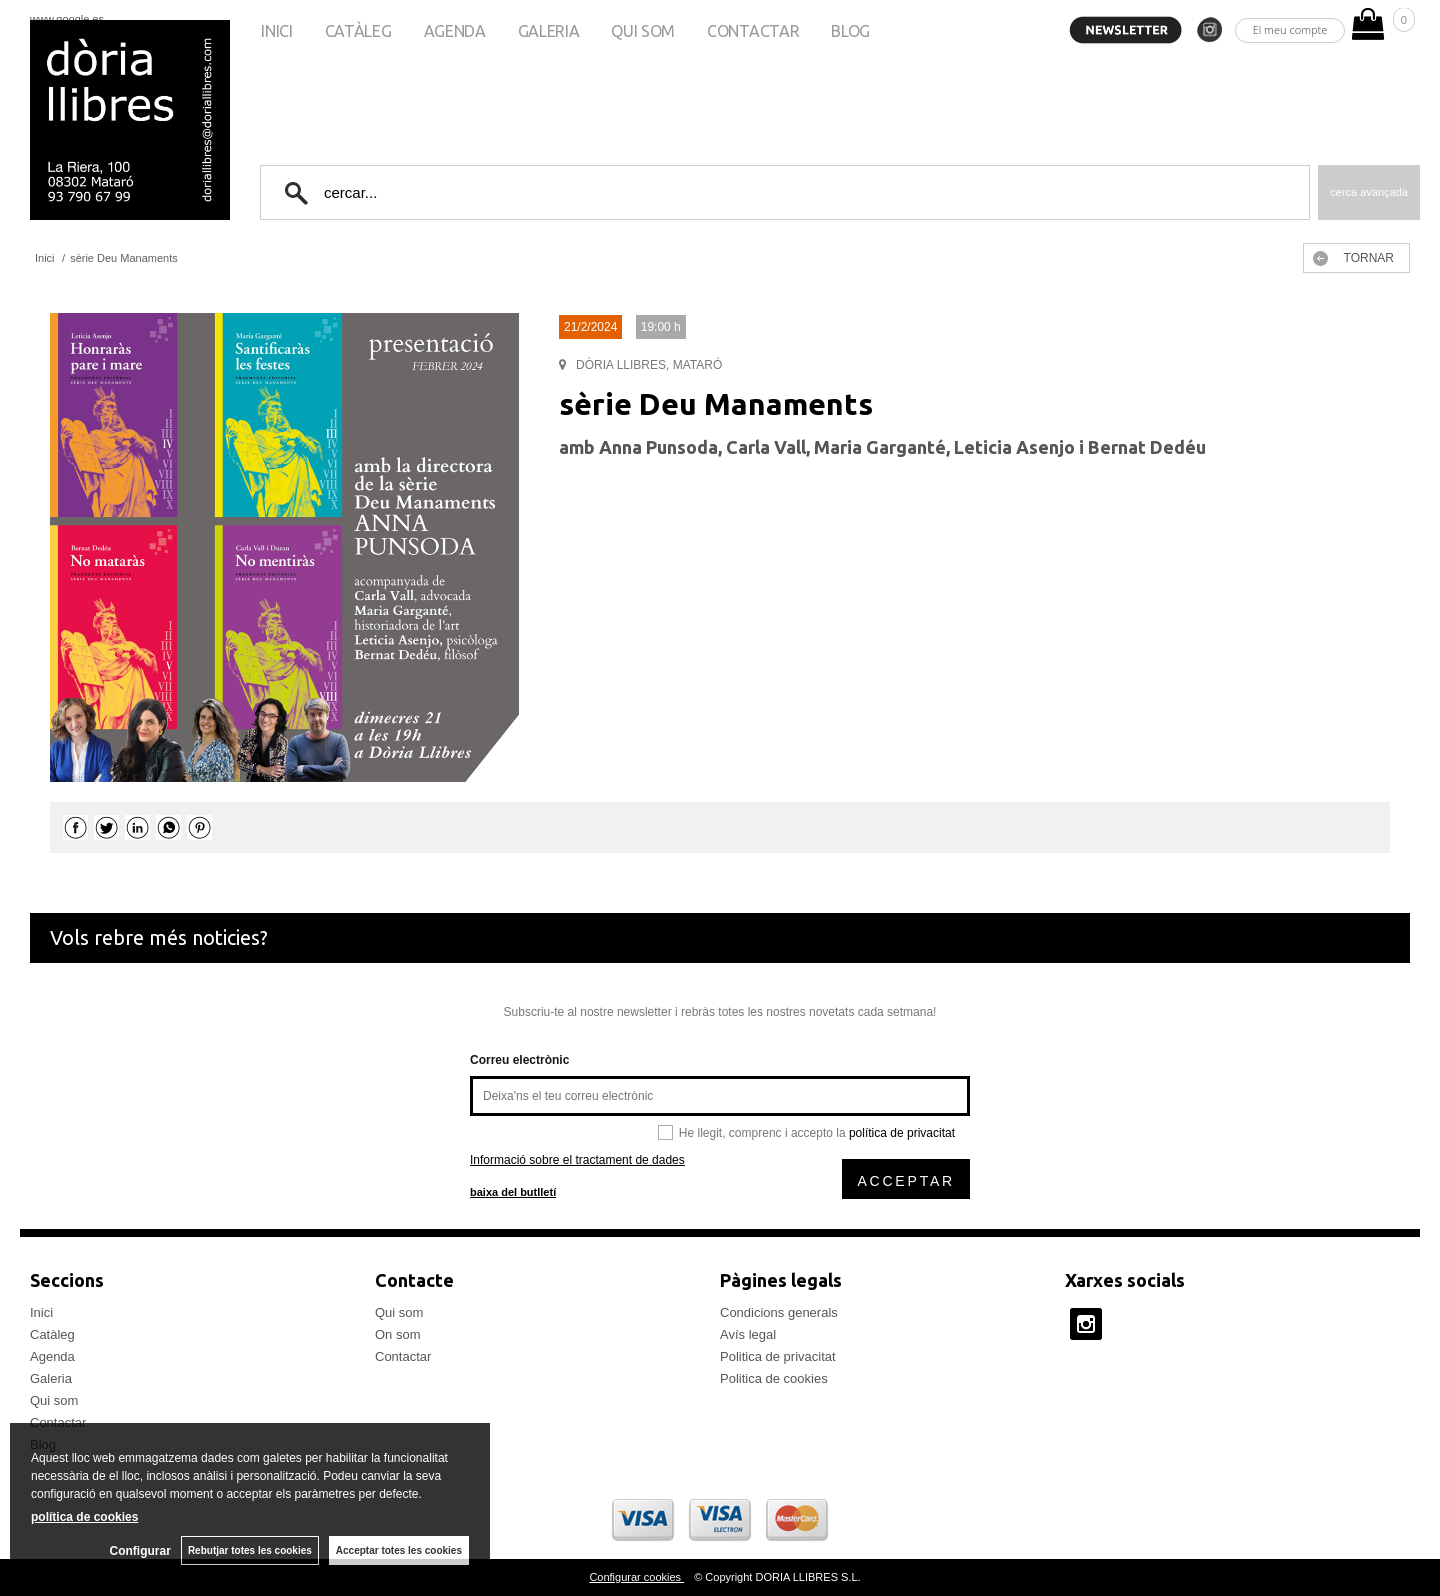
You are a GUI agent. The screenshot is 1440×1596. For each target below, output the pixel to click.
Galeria (549, 31)
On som (398, 1334)
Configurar (140, 1551)
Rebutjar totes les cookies (250, 1550)
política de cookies (84, 1517)
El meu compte (1290, 29)
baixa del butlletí (513, 1192)
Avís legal (748, 1334)
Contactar (753, 31)
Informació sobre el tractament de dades (577, 1160)
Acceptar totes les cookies (399, 1550)
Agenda (455, 31)
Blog (850, 31)
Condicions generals (779, 1312)
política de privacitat (902, 1133)
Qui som (643, 31)
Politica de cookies (774, 1378)
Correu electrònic (519, 1060)
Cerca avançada (1369, 192)
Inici (276, 31)
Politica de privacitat (778, 1356)
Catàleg (358, 31)
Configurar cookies (636, 1577)
